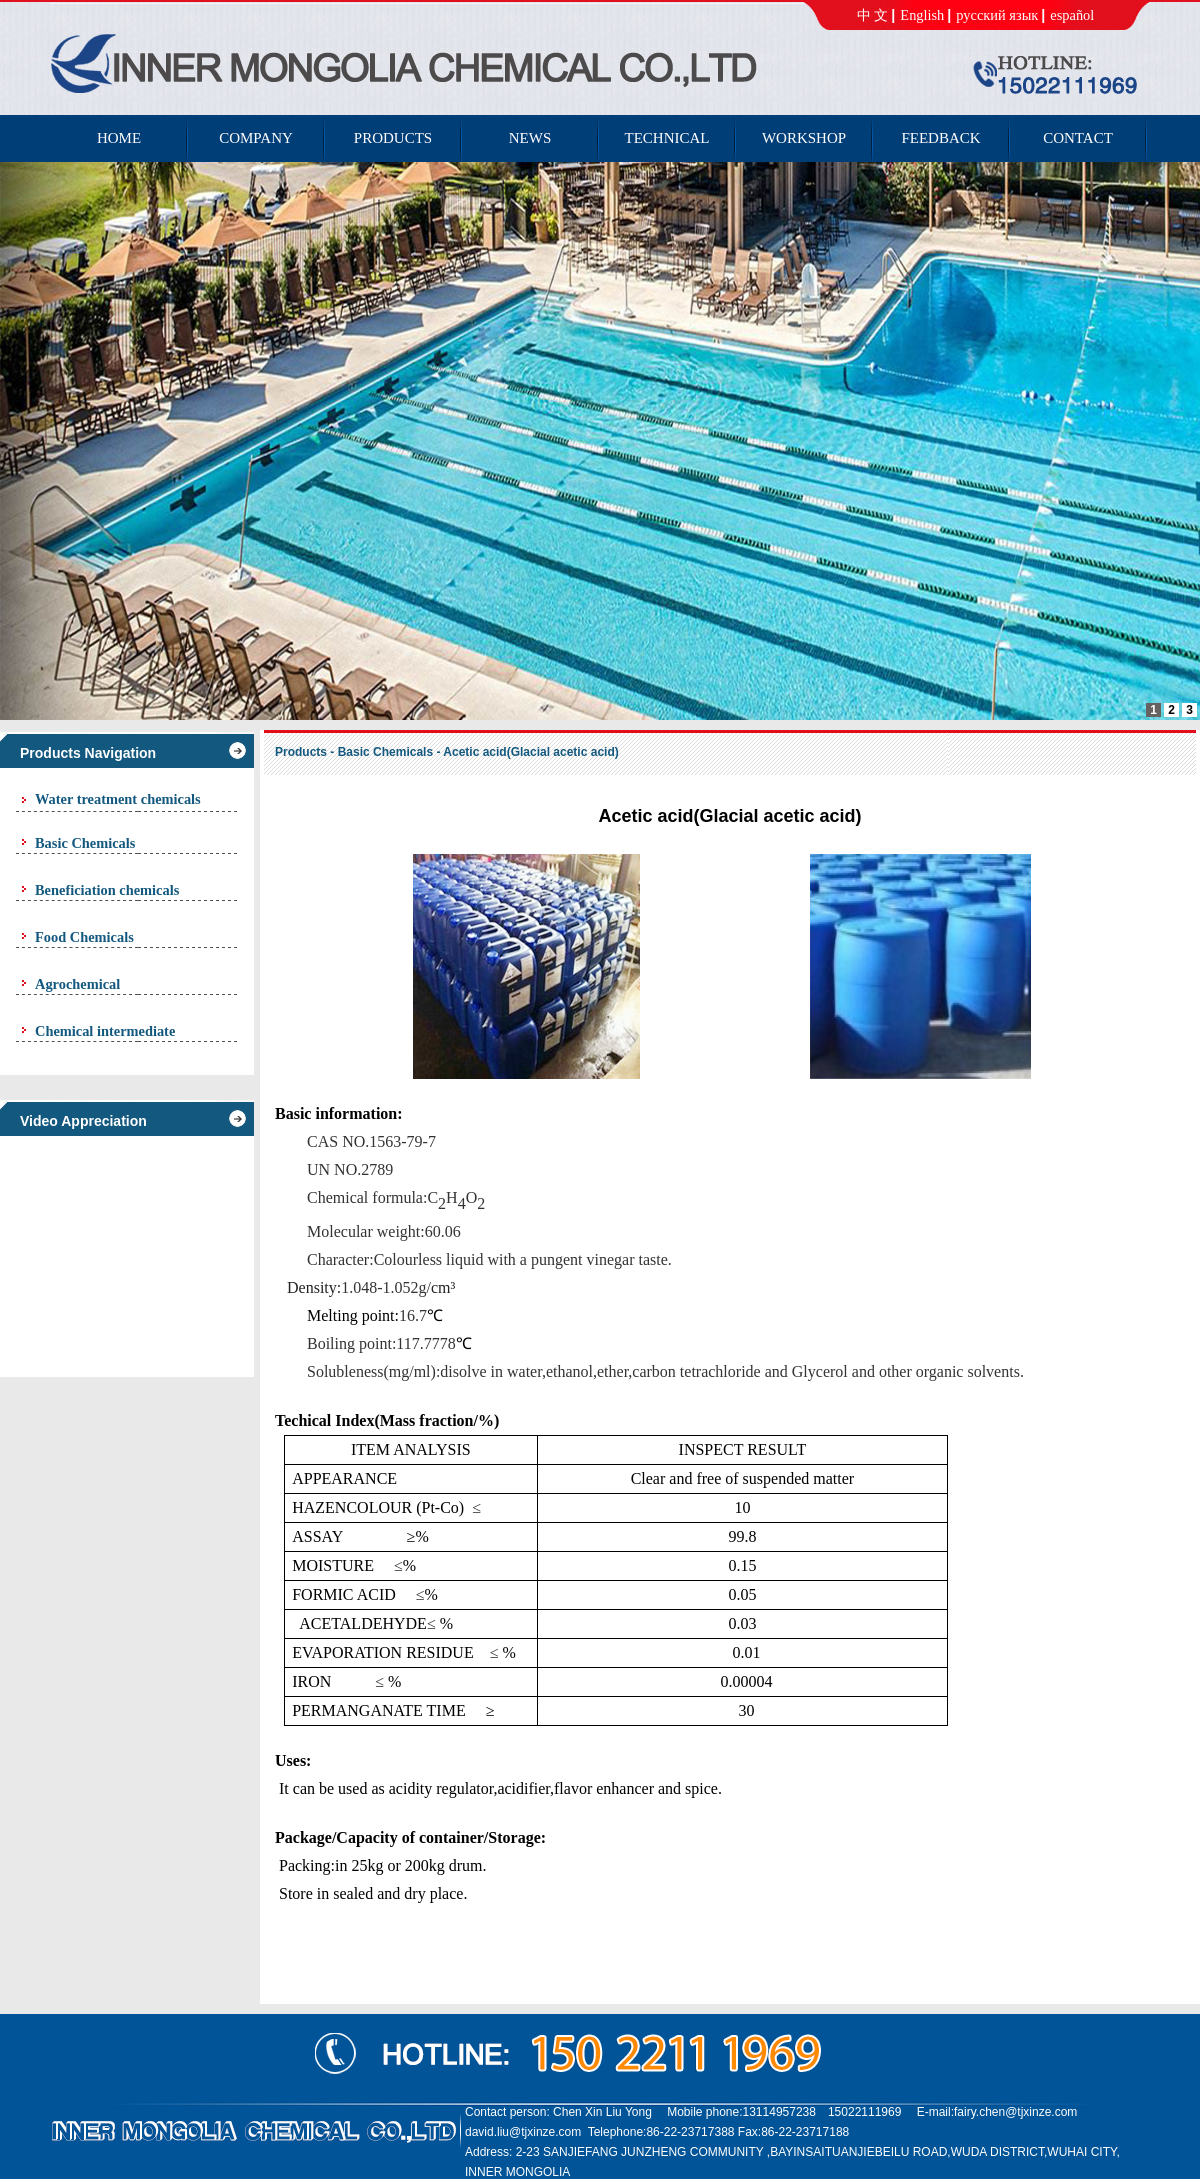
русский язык (997, 15)
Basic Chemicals (85, 843)
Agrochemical (77, 984)
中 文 (873, 15)
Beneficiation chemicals (107, 890)
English (922, 15)
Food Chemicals (84, 937)
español (1072, 15)
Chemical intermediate (105, 1031)
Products (301, 752)
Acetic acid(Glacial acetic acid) (530, 752)
